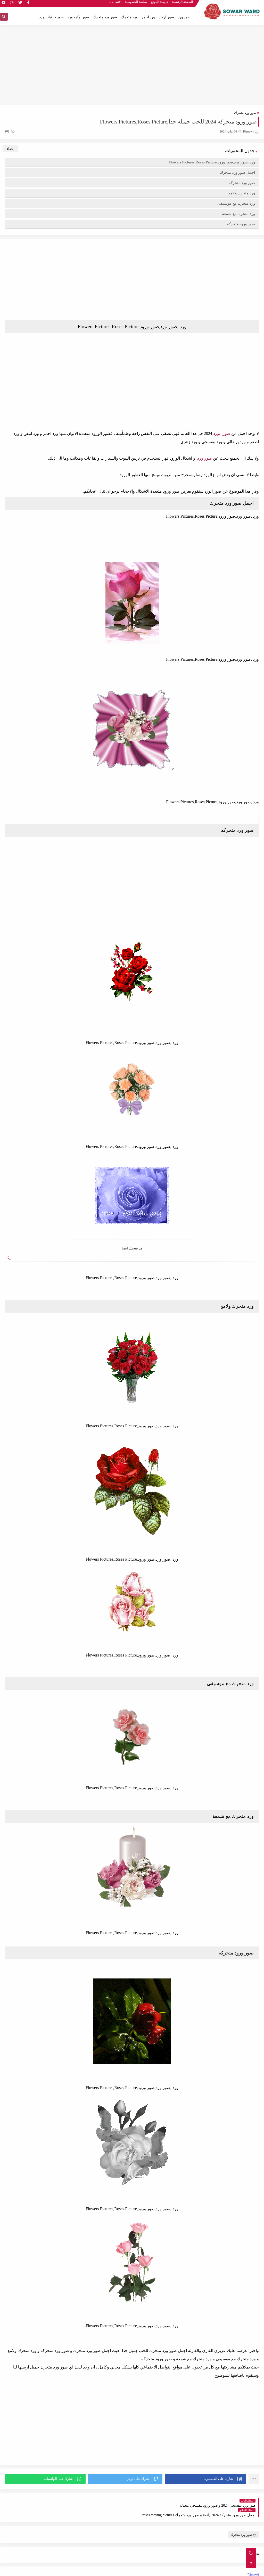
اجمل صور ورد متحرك (237, 172)
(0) (9, 131)
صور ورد (184, 17)
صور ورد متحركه (242, 183)
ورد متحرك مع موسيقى (236, 203)
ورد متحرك (129, 17)
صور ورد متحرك (105, 17)
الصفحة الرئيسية (182, 4)
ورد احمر (148, 17)
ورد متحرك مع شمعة (238, 214)
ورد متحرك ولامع (241, 193)
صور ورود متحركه (241, 224)
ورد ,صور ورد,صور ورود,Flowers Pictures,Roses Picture (212, 162)
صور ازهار (166, 17)
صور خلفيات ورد (51, 17)
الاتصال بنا (115, 4)
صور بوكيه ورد (78, 17)
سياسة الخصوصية (136, 4)
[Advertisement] (132, 65)
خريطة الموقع (159, 4)
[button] (205, 2479)
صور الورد (222, 433)
